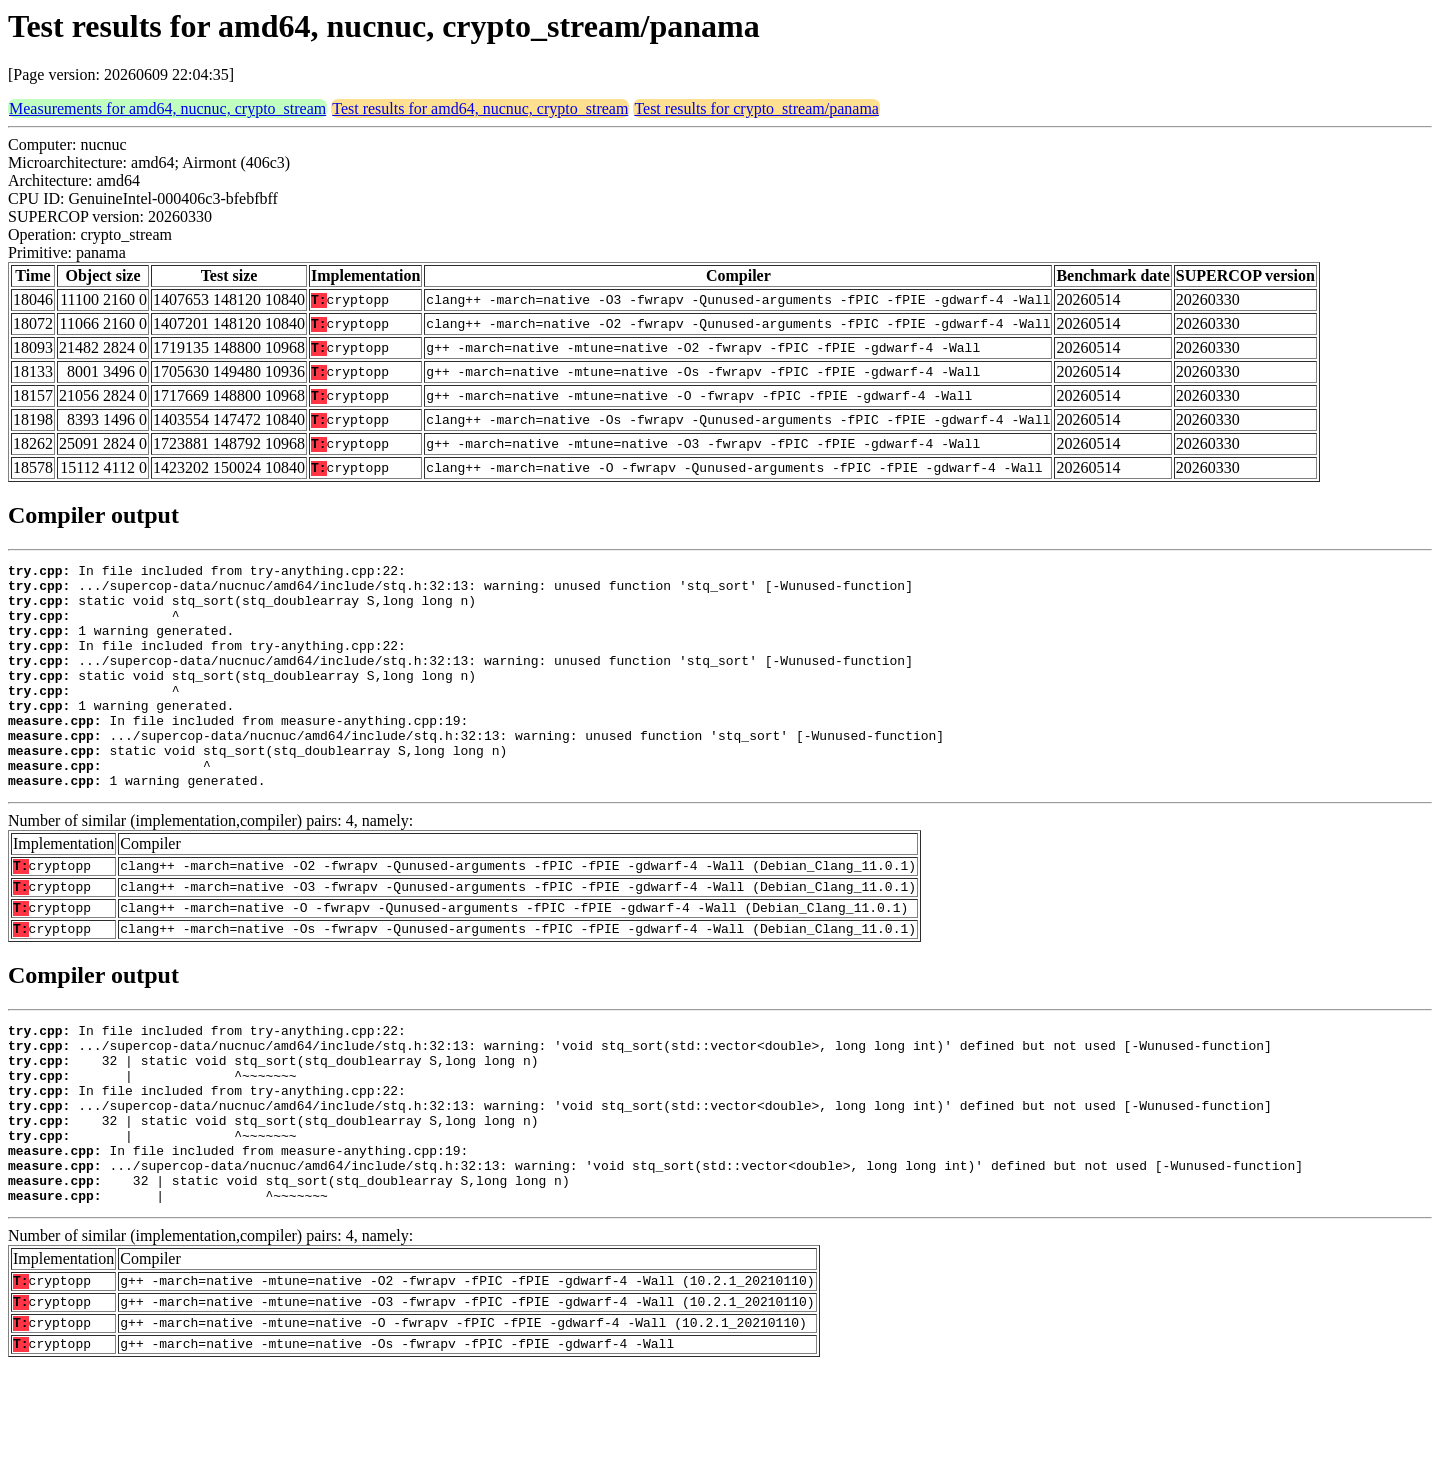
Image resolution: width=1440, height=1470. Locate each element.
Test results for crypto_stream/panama (756, 108)
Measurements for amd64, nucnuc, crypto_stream (167, 108)
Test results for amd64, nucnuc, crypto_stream (480, 108)
